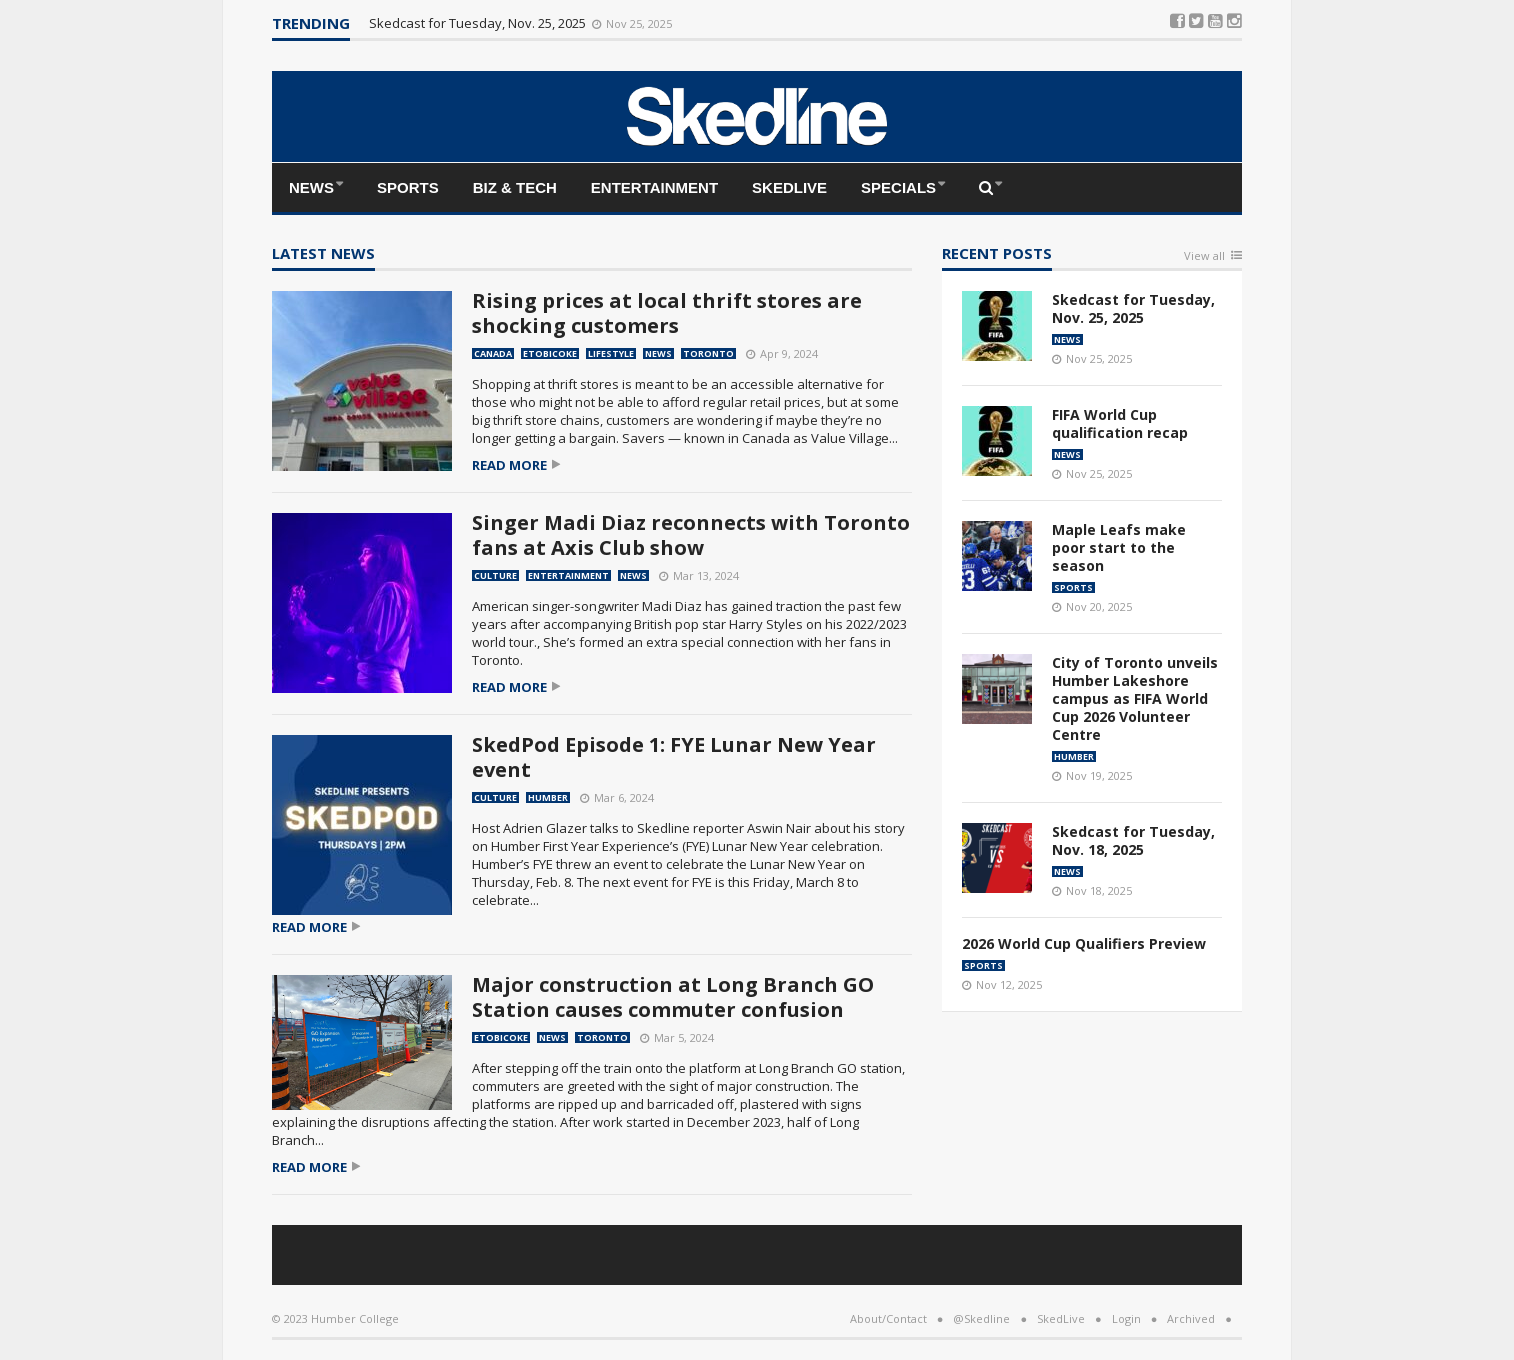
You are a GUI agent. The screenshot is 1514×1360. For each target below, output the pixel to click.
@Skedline (981, 1318)
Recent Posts (997, 254)
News (311, 187)
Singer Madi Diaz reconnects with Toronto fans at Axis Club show (691, 535)
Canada (493, 353)
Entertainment (654, 187)
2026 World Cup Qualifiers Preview (1084, 943)
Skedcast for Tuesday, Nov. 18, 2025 (1133, 840)
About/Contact (888, 1318)
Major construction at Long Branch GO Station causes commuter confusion (673, 997)
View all (1204, 256)
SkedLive (789, 187)
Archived (1191, 1318)
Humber (548, 797)
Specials (898, 187)
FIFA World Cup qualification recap (1120, 423)
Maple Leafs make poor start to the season (1119, 547)
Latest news (323, 254)
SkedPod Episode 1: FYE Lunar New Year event (674, 757)
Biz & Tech (515, 187)
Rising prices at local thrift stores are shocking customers (667, 313)
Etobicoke (550, 353)
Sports (408, 187)
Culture (495, 575)
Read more (509, 465)
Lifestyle (611, 353)
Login (1126, 1318)
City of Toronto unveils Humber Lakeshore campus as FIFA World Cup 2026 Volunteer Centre (1135, 698)
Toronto (708, 353)
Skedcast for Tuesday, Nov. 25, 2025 (479, 23)
